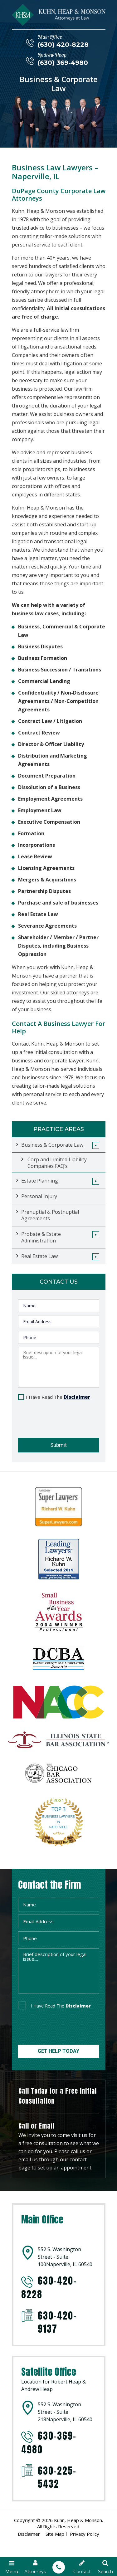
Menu (11, 2567)
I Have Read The (58, 1397)
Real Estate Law (39, 1256)
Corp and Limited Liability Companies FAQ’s (57, 1162)
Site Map (55, 2534)
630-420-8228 (49, 2287)
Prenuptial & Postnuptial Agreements (50, 1215)
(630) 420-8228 (63, 44)
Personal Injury (39, 1196)
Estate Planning (39, 1180)
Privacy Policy (84, 2534)
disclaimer (78, 2006)
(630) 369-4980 (63, 62)
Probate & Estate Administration (41, 1237)
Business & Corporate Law (52, 1144)
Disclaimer (77, 1397)
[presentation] (54, 1416)
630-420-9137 (57, 2322)
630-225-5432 (57, 2477)
